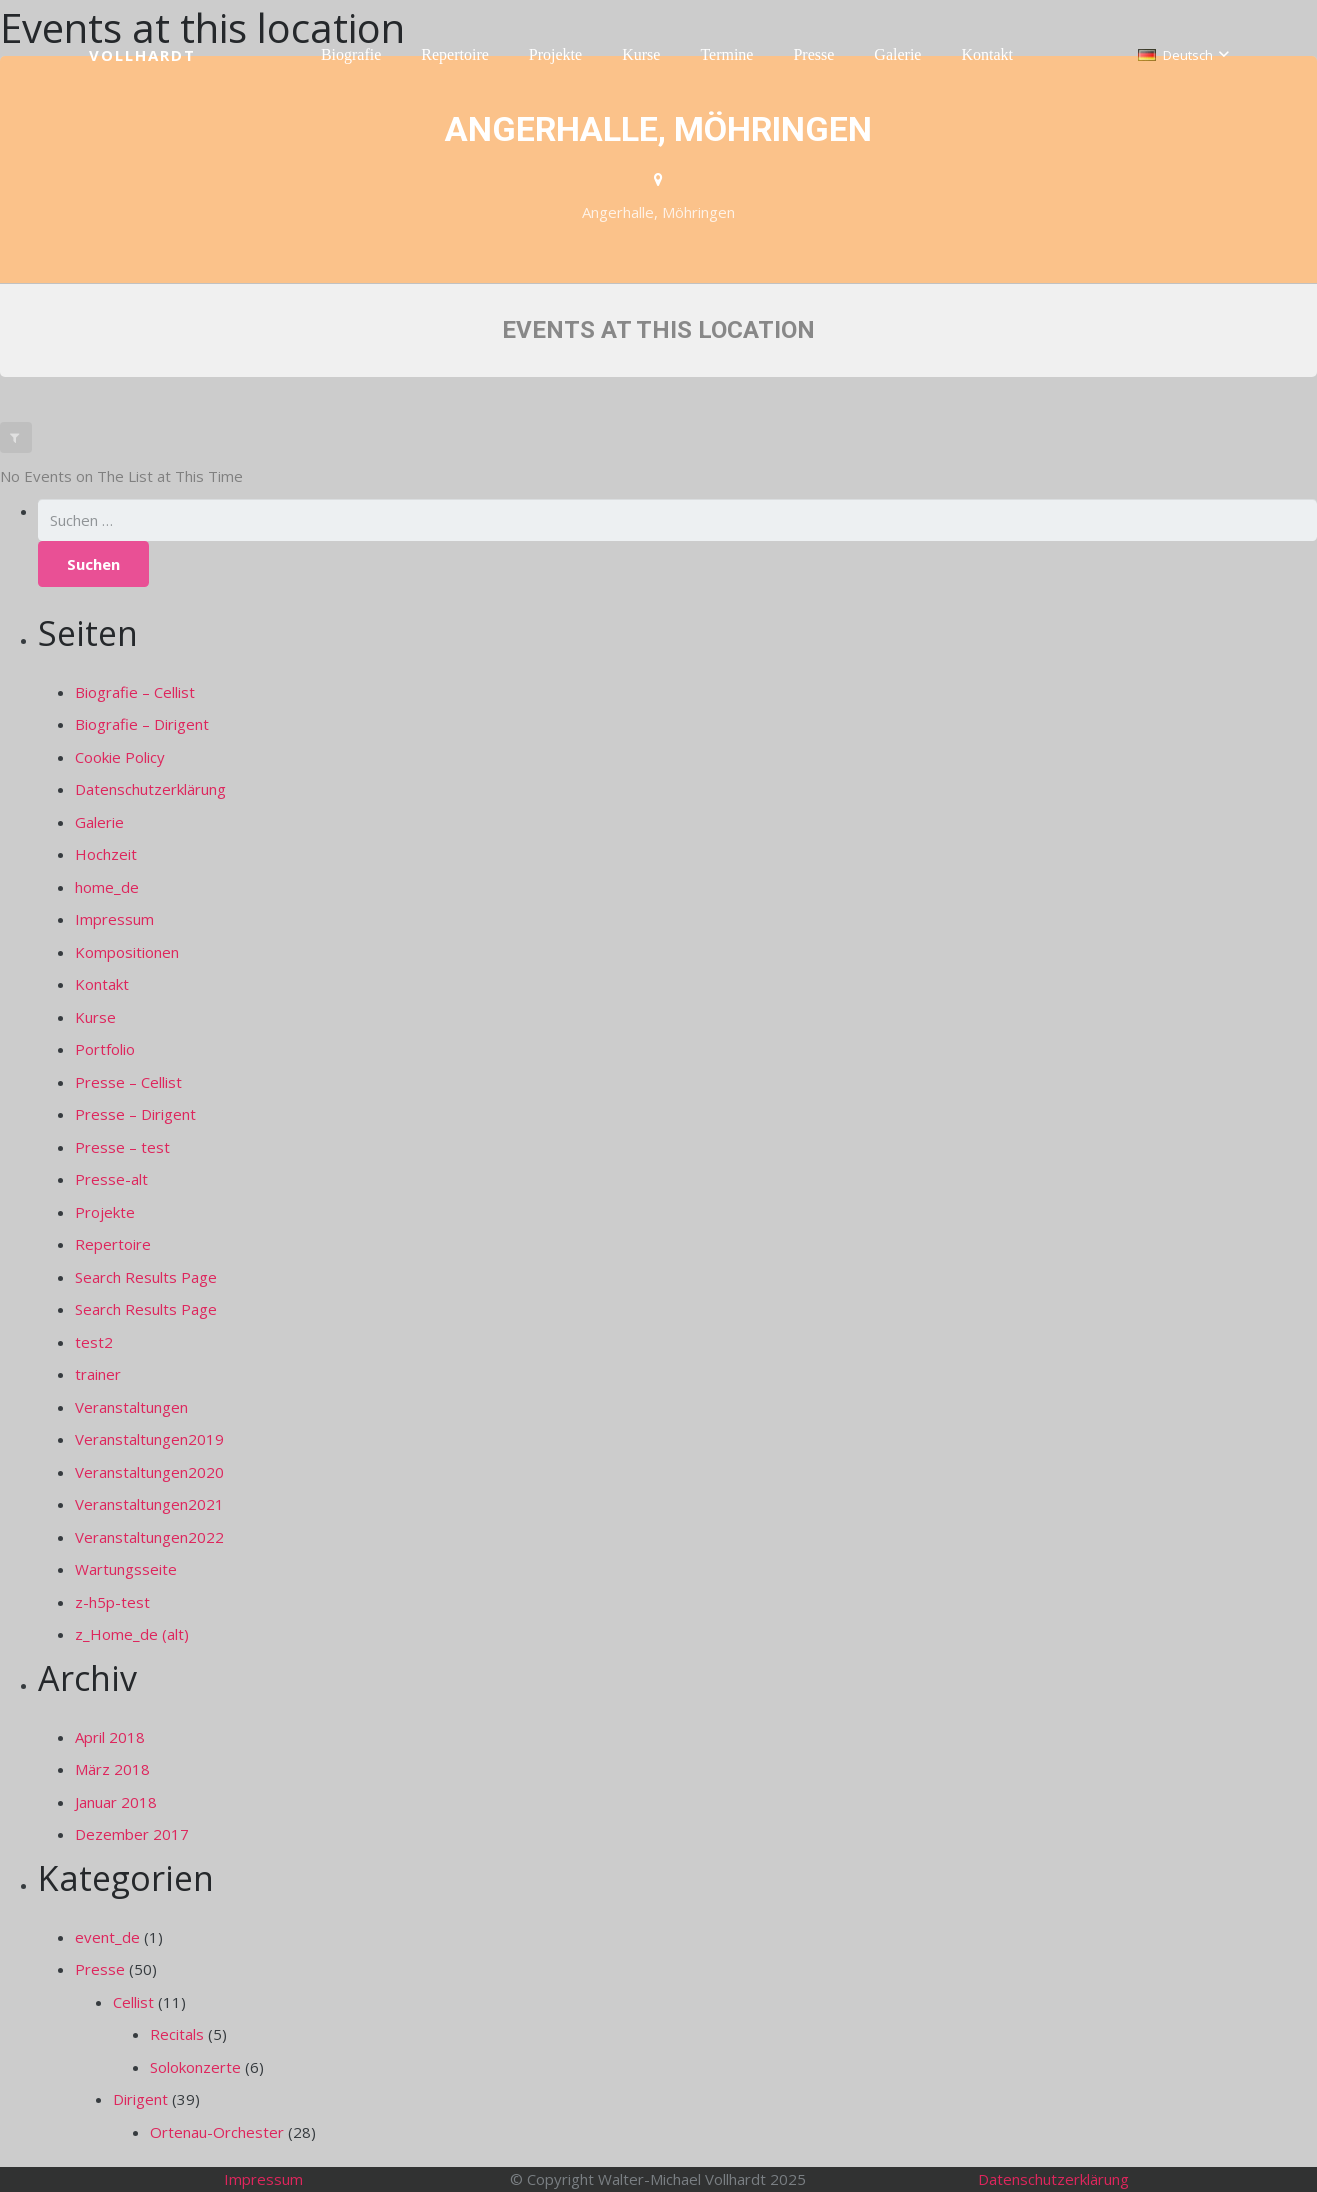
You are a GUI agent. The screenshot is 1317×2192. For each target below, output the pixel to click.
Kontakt (102, 984)
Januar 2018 (116, 1802)
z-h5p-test (112, 1602)
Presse (100, 1969)
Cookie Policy (120, 757)
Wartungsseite (126, 1569)
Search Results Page (146, 1277)
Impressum (114, 919)
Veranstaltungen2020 (149, 1472)
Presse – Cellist (128, 1082)
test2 (94, 1342)
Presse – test (122, 1147)
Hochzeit (106, 854)
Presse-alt (111, 1179)
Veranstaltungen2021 (149, 1504)
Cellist (133, 2002)
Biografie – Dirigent (142, 724)
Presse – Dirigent (135, 1114)
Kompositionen (127, 952)
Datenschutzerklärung (150, 789)
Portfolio (105, 1049)
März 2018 (112, 1769)
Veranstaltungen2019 (149, 1439)
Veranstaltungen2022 (149, 1537)
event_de (107, 1937)
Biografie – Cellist (135, 692)
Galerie (99, 822)
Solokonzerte (195, 2067)
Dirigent (140, 2099)
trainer (98, 1374)
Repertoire (113, 1244)
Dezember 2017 (132, 1834)
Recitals (177, 2034)
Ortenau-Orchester (217, 2132)
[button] (1183, 55)
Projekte (105, 1212)
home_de (107, 887)
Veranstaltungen (131, 1407)
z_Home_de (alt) (132, 1634)
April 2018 (110, 1737)
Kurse (95, 1017)
